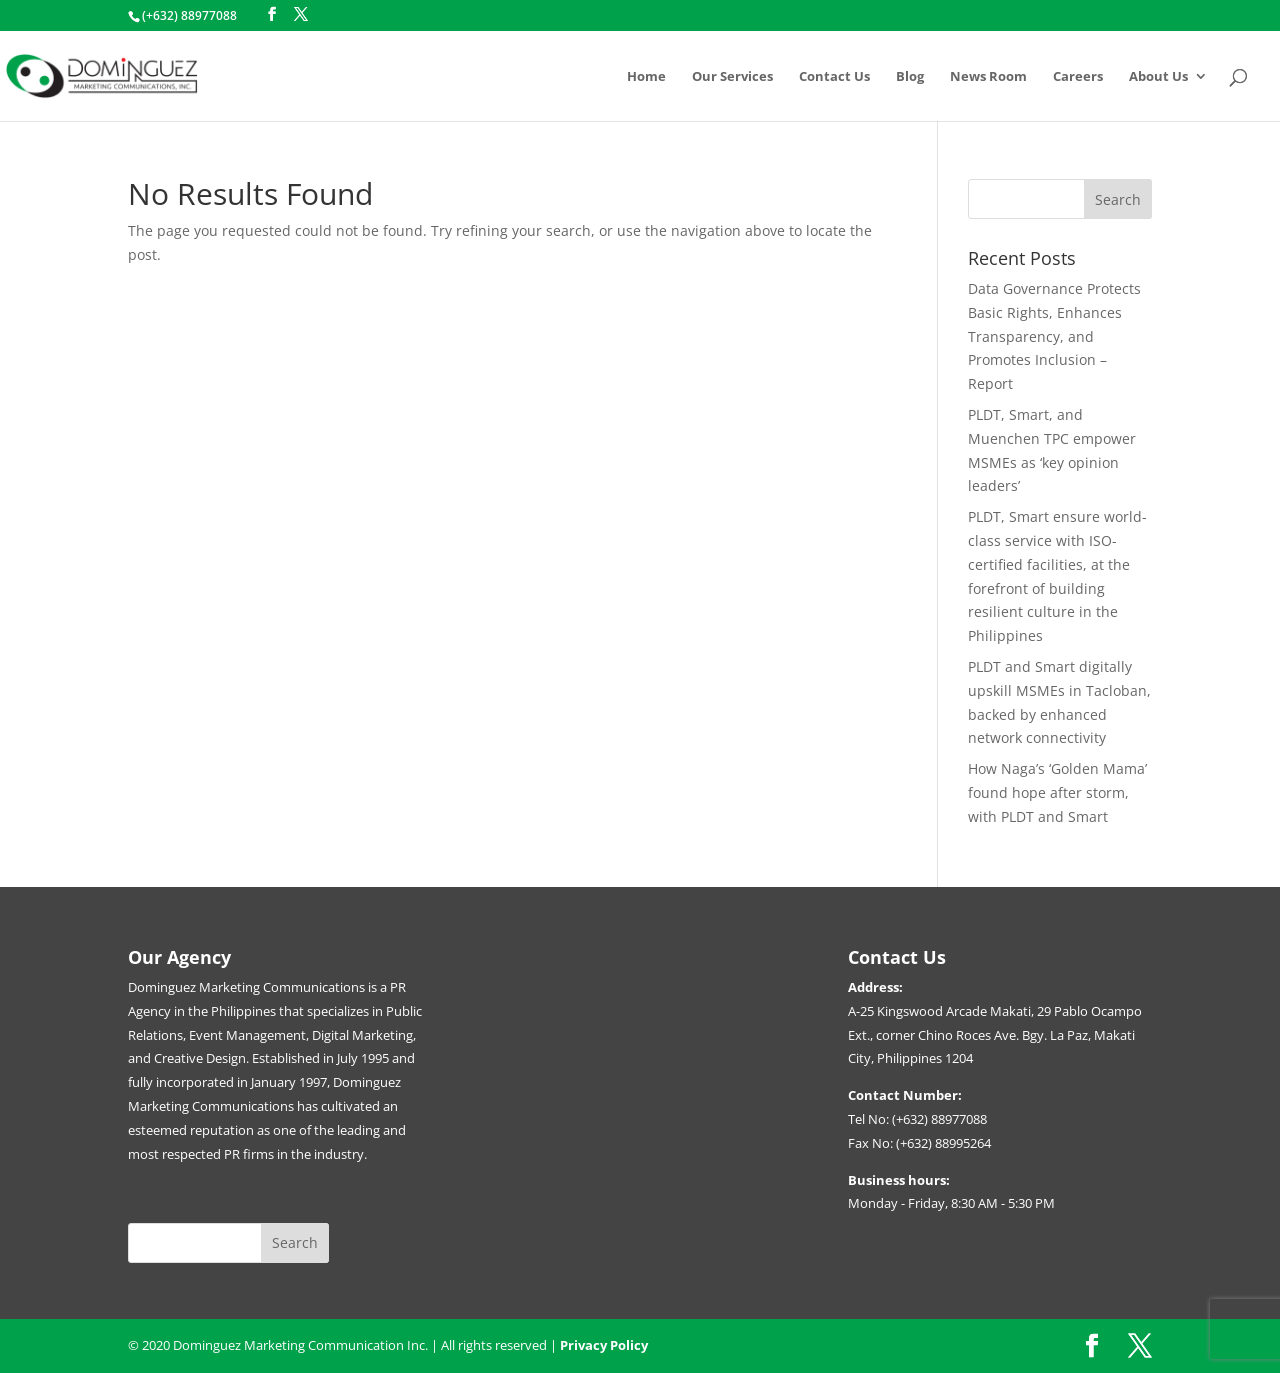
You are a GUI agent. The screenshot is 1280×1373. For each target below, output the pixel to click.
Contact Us (834, 77)
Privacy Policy (604, 1345)
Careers (1078, 77)
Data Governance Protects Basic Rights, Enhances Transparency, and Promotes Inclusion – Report (1054, 336)
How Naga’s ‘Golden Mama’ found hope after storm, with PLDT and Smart (1057, 792)
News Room (988, 77)
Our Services (732, 77)
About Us (1158, 77)
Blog (910, 77)
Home (646, 77)
